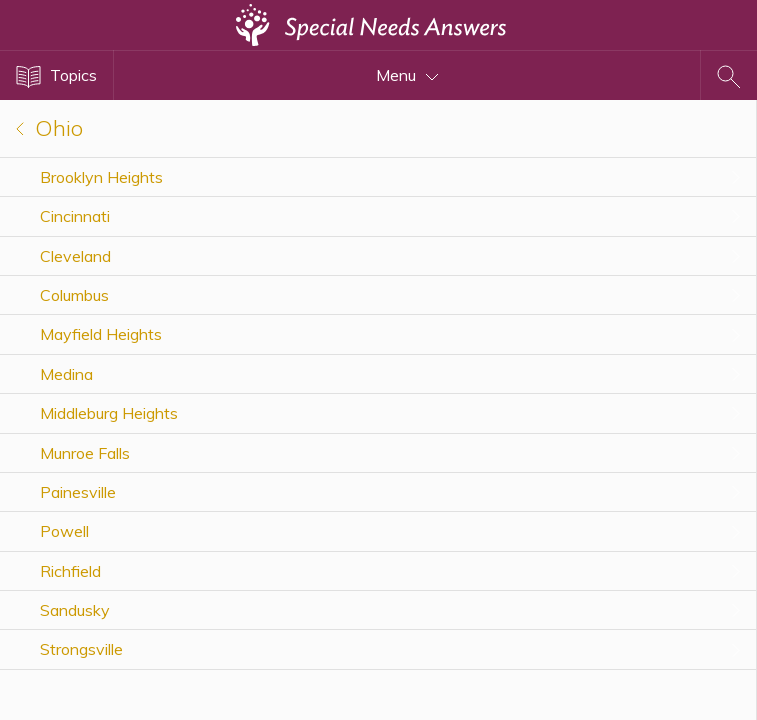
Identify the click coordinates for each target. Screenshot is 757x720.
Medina (66, 374)
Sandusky (75, 610)
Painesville (78, 492)
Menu (407, 75)
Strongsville (81, 649)
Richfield (70, 571)
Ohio (49, 128)
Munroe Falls (85, 453)
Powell (64, 531)
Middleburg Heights (109, 413)
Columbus (74, 295)
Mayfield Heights (101, 334)
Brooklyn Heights (101, 177)
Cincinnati (75, 216)
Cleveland (75, 256)
